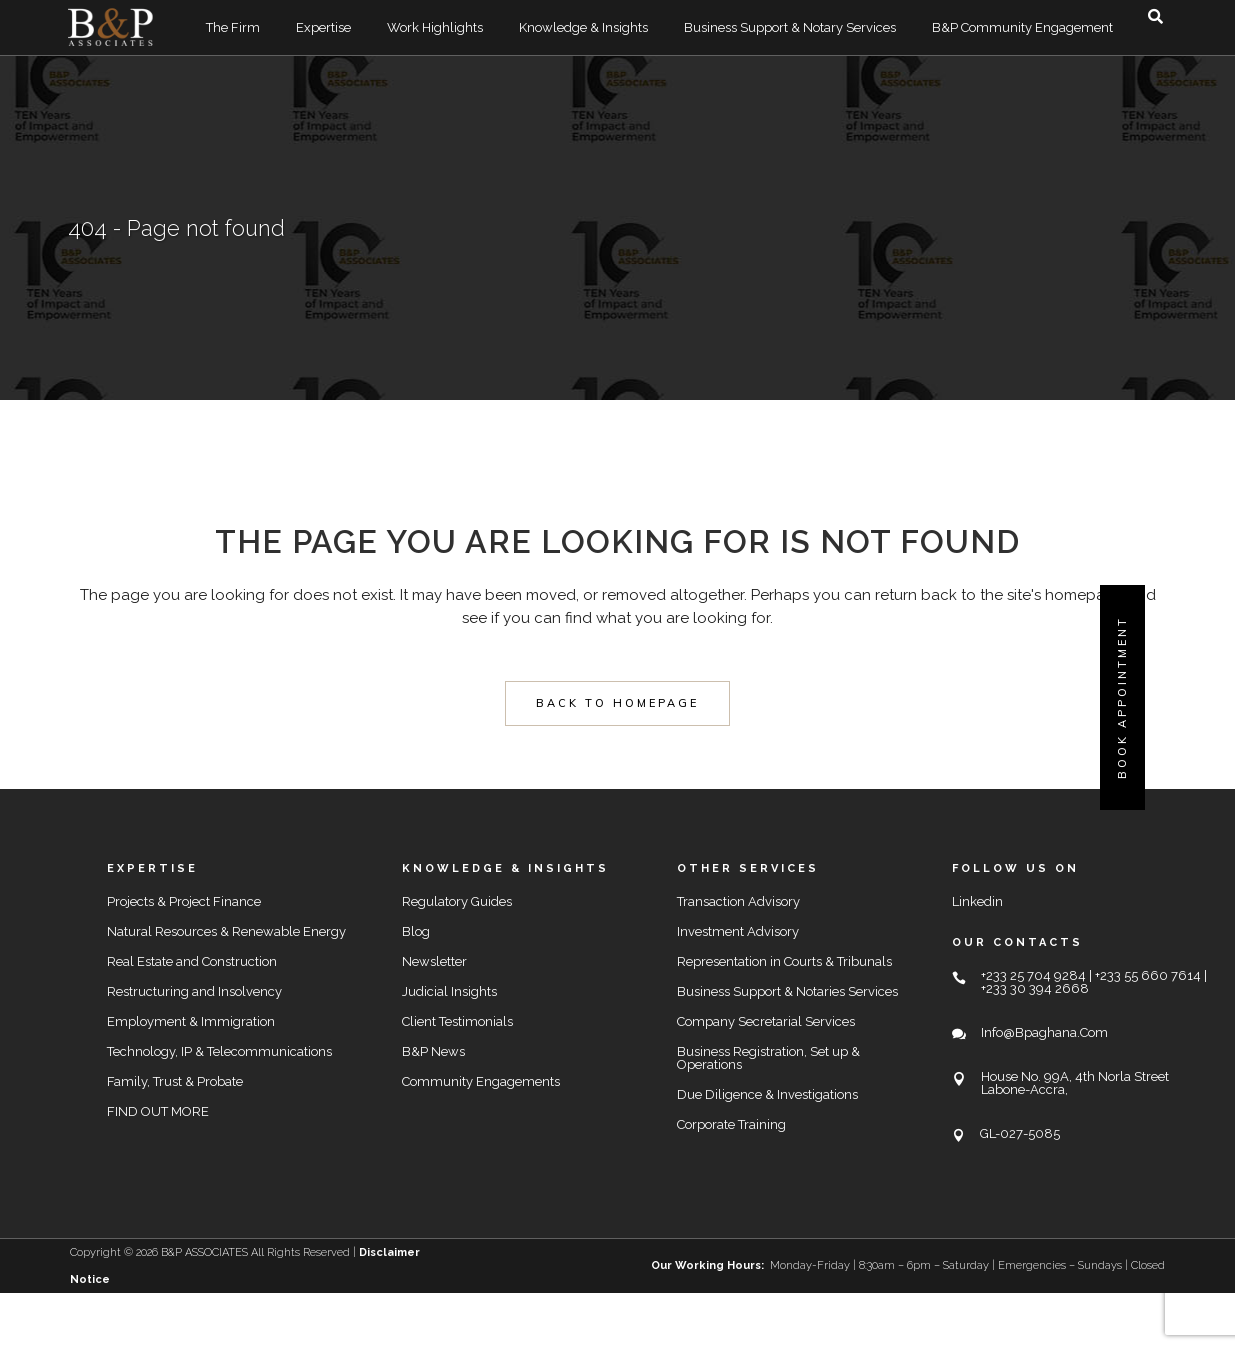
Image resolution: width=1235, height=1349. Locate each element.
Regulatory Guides (457, 901)
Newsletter (434, 961)
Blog (416, 931)
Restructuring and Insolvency (194, 991)
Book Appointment (1122, 697)
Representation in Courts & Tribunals (784, 961)
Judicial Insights (449, 991)
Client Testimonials (457, 1021)
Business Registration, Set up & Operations (768, 1058)
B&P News (433, 1051)
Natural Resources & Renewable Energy (226, 931)
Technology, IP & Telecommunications (219, 1051)
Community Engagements (481, 1081)
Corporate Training (731, 1124)
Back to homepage (617, 703)
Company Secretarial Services (766, 1021)
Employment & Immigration (191, 1021)
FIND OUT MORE (158, 1111)
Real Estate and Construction (192, 961)
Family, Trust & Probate (175, 1081)
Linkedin (977, 901)
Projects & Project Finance (184, 901)
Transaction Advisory (738, 901)
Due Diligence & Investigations (767, 1094)
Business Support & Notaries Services (787, 991)
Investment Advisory (738, 931)
